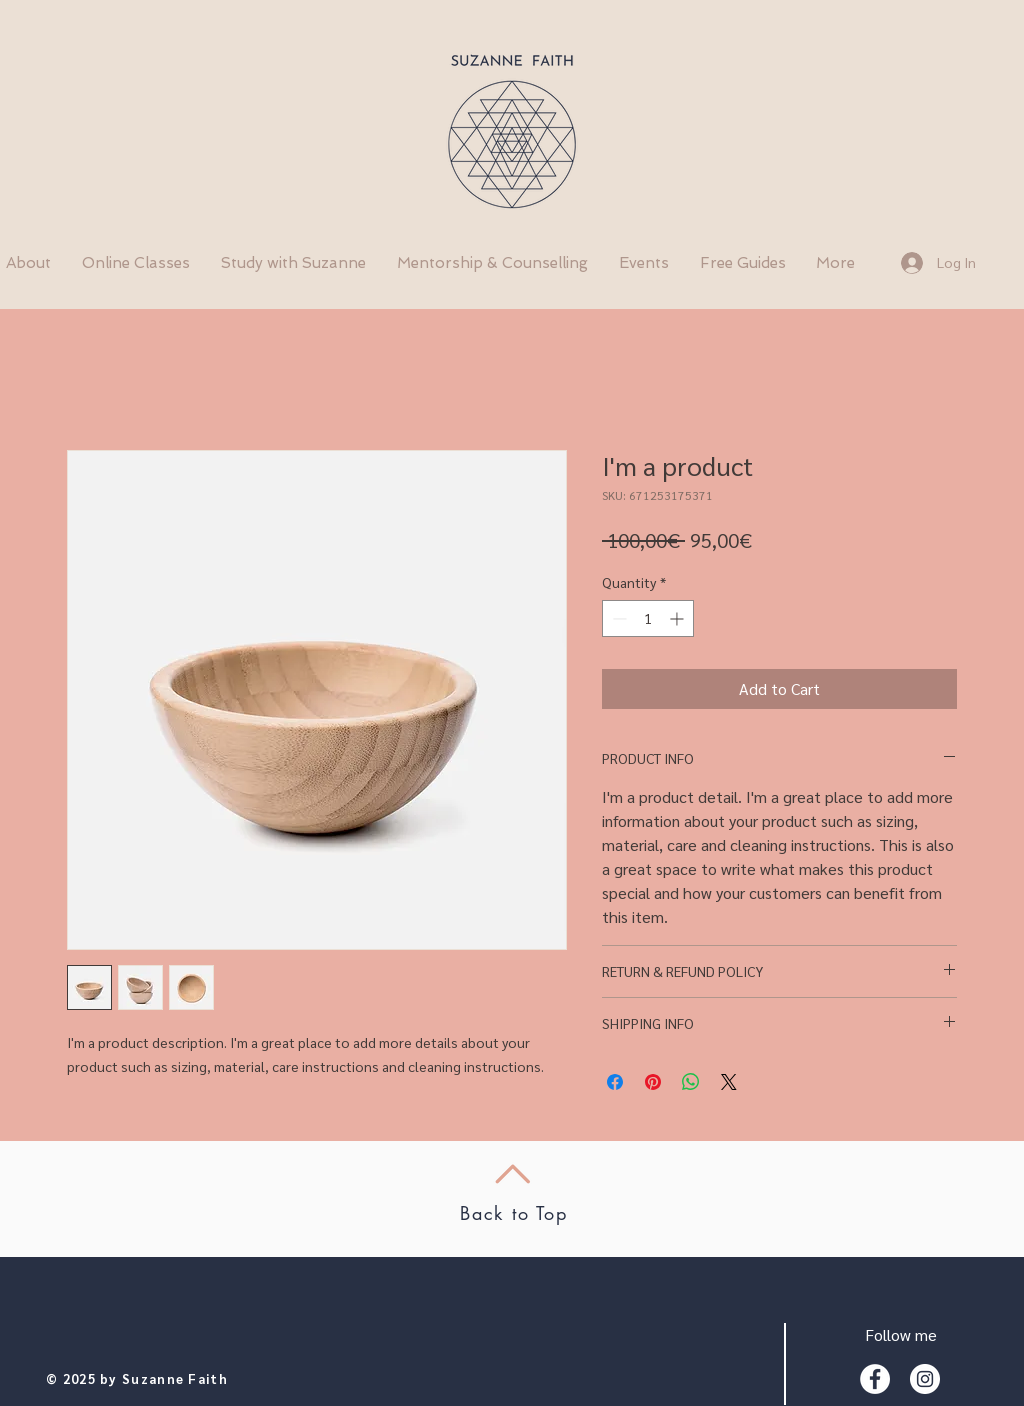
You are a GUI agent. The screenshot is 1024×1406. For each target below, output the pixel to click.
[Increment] (678, 618)
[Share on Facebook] (615, 1082)
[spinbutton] (648, 618)
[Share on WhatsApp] (691, 1082)
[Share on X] (729, 1082)
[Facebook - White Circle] (875, 1379)
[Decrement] (617, 618)
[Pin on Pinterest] (653, 1082)
